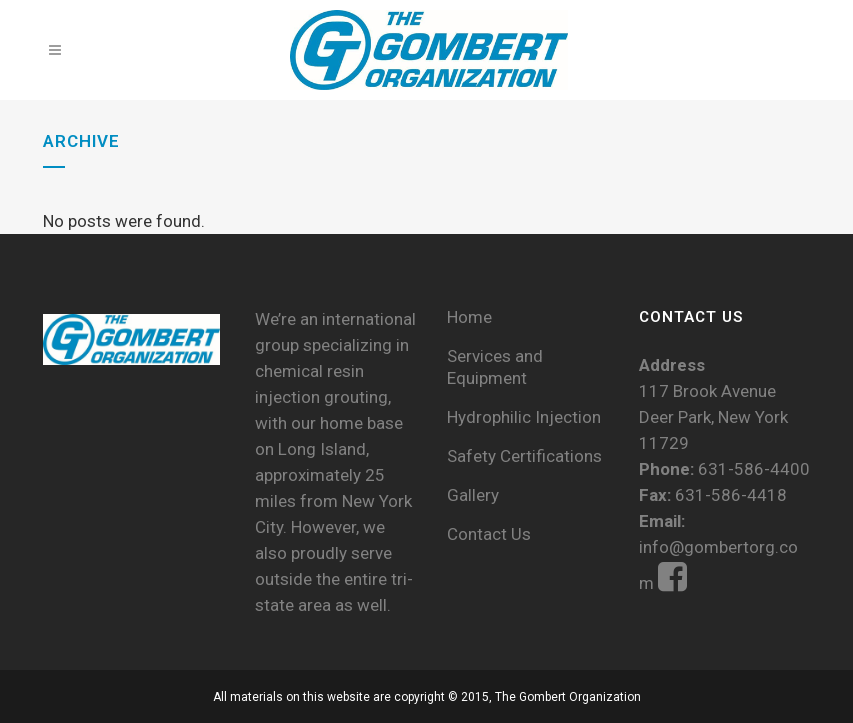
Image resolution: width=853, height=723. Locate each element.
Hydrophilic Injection (524, 417)
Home (469, 317)
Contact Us (489, 534)
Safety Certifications (524, 456)
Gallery (473, 495)
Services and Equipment (495, 367)
